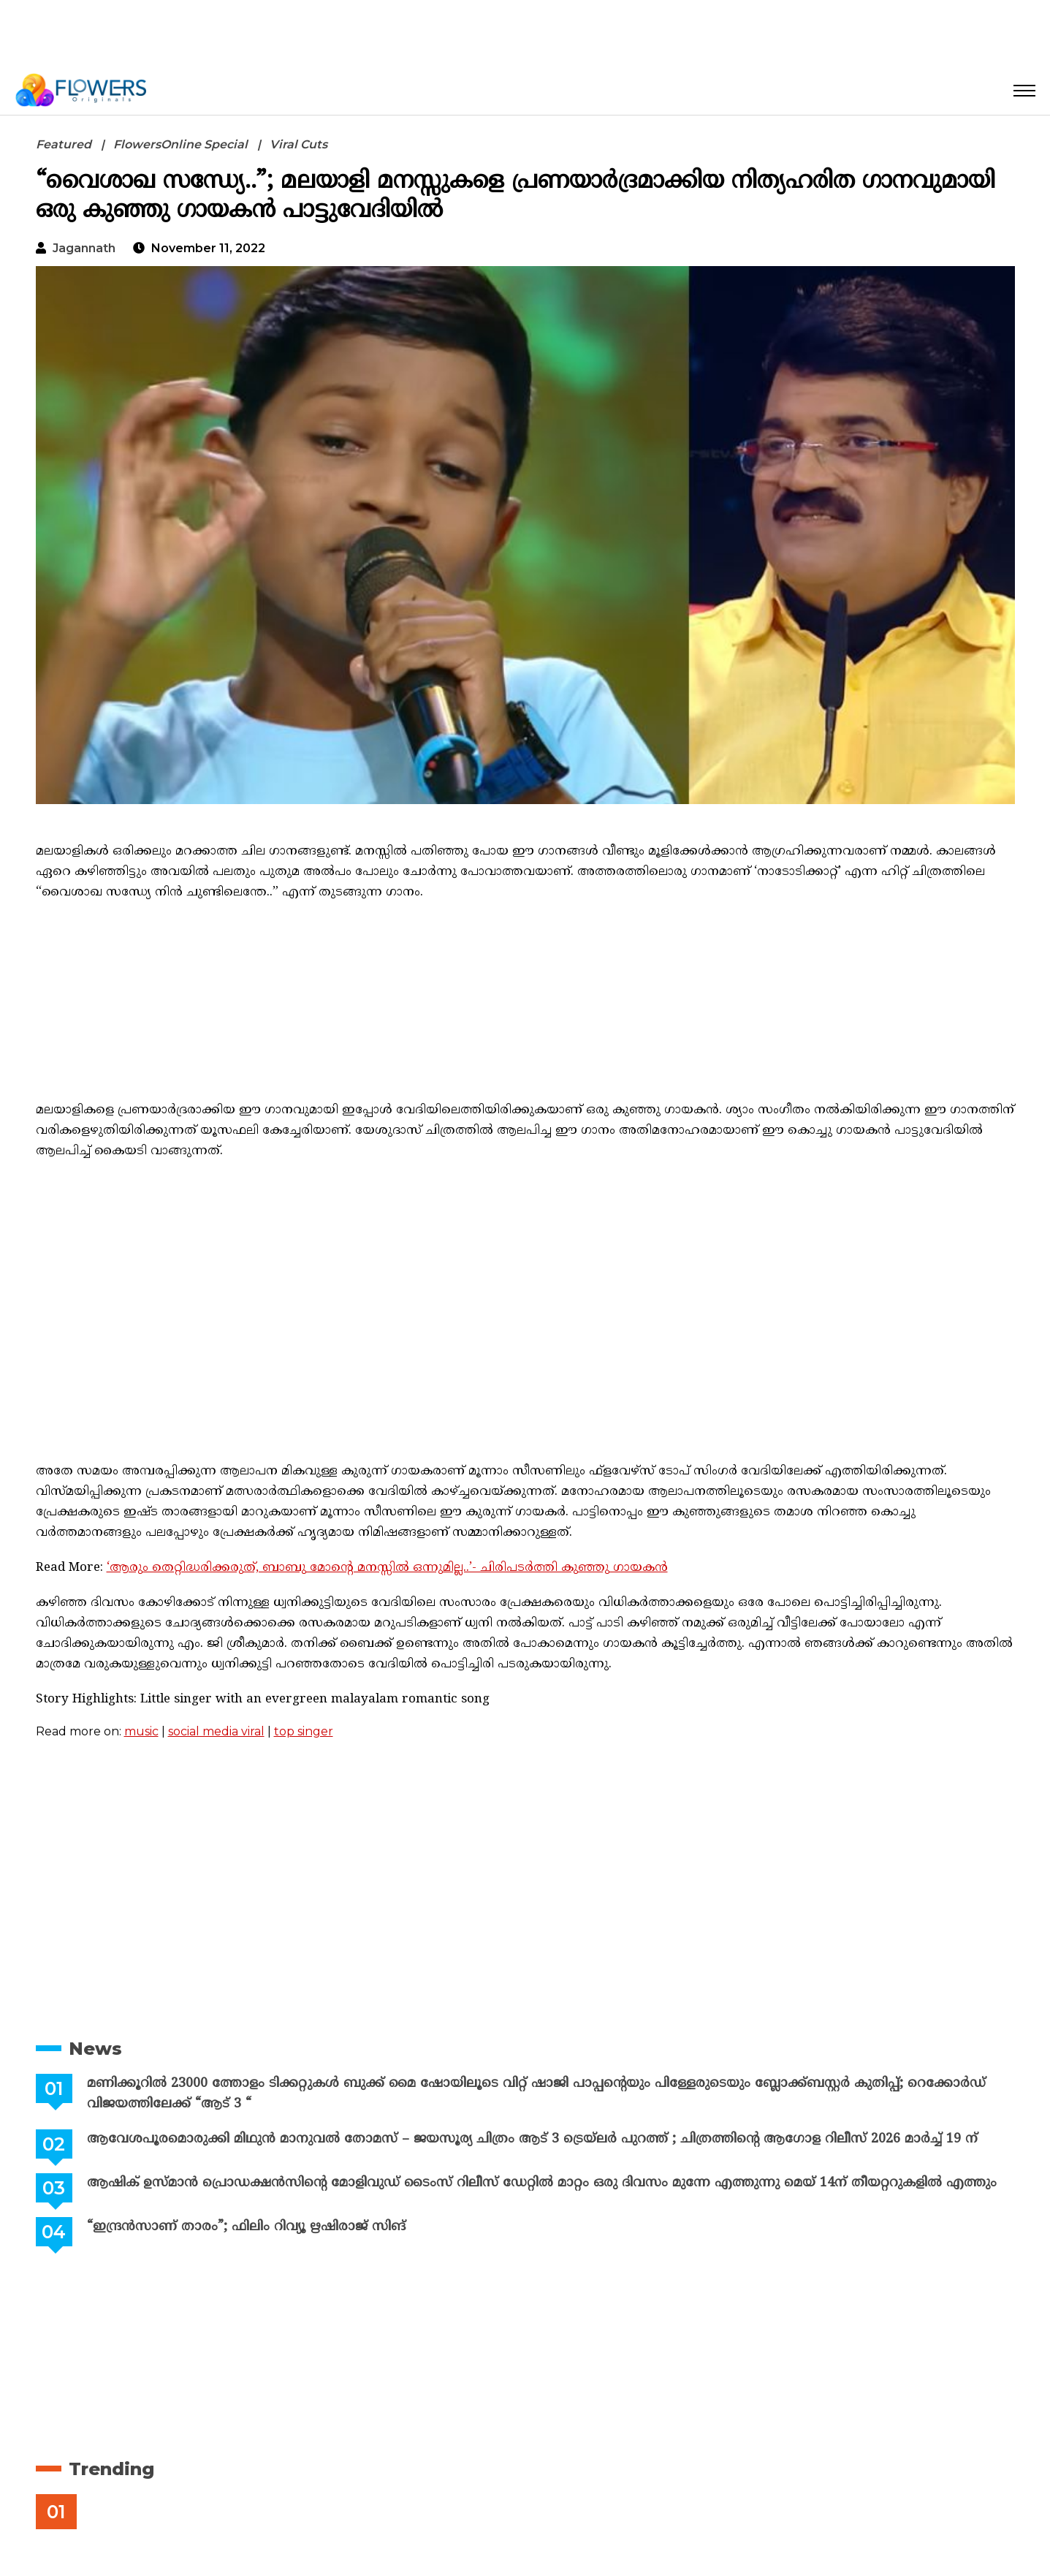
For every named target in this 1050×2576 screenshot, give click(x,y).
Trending (111, 2469)
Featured (63, 144)
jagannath (84, 248)
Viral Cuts (298, 144)
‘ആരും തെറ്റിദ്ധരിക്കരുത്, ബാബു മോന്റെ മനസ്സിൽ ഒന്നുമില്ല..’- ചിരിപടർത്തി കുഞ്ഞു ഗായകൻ (387, 1568)
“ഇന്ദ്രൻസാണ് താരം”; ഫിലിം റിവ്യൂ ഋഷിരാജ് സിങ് (244, 2227)
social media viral (216, 1731)
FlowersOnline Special (180, 144)
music (141, 1731)
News (95, 2048)
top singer (303, 1731)
